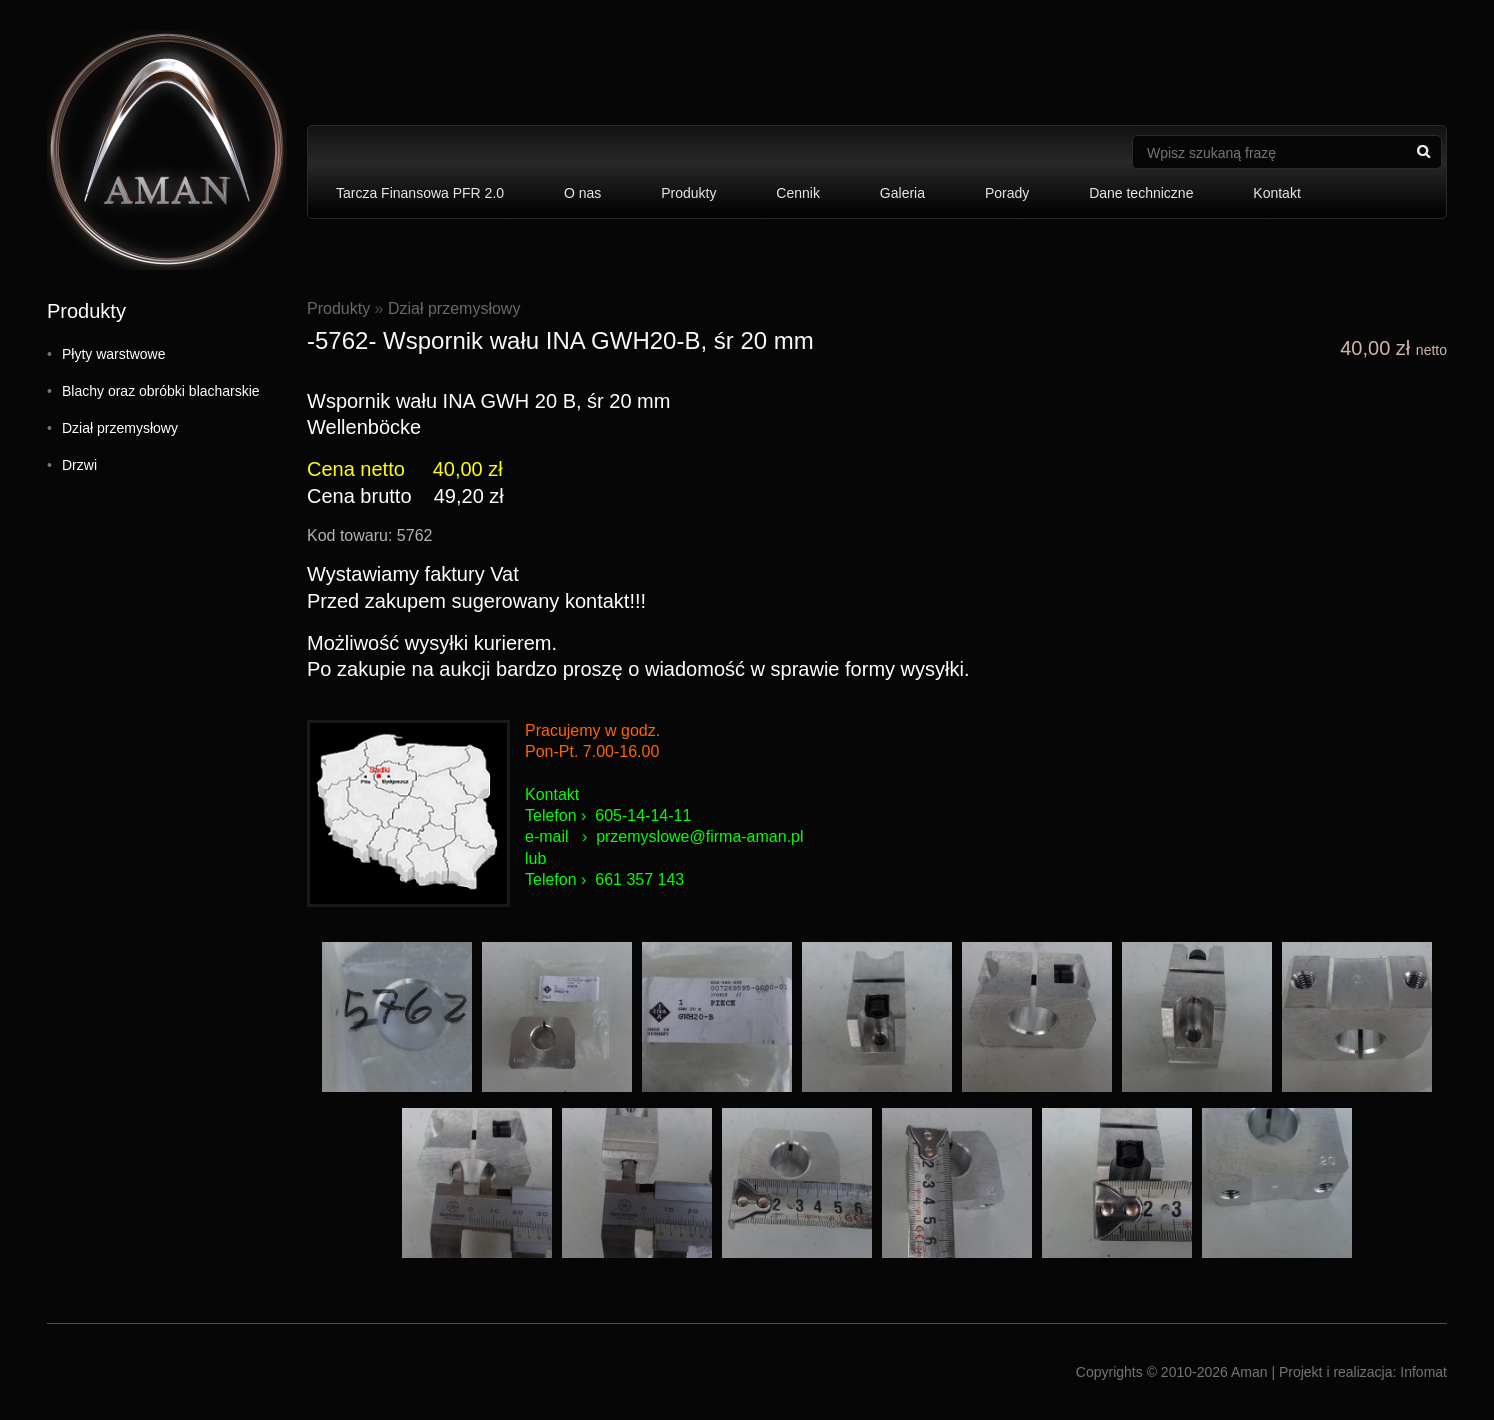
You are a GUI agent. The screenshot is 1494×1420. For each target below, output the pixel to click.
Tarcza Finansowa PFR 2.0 (420, 193)
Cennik (798, 193)
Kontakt (1276, 193)
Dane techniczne (1141, 193)
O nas (582, 193)
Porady (1007, 193)
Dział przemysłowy (120, 428)
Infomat (1423, 1372)
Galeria (902, 193)
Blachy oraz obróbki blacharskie (161, 391)
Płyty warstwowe (113, 354)
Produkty (688, 193)
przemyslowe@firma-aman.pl (699, 836)
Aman (1249, 1372)
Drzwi (79, 465)
